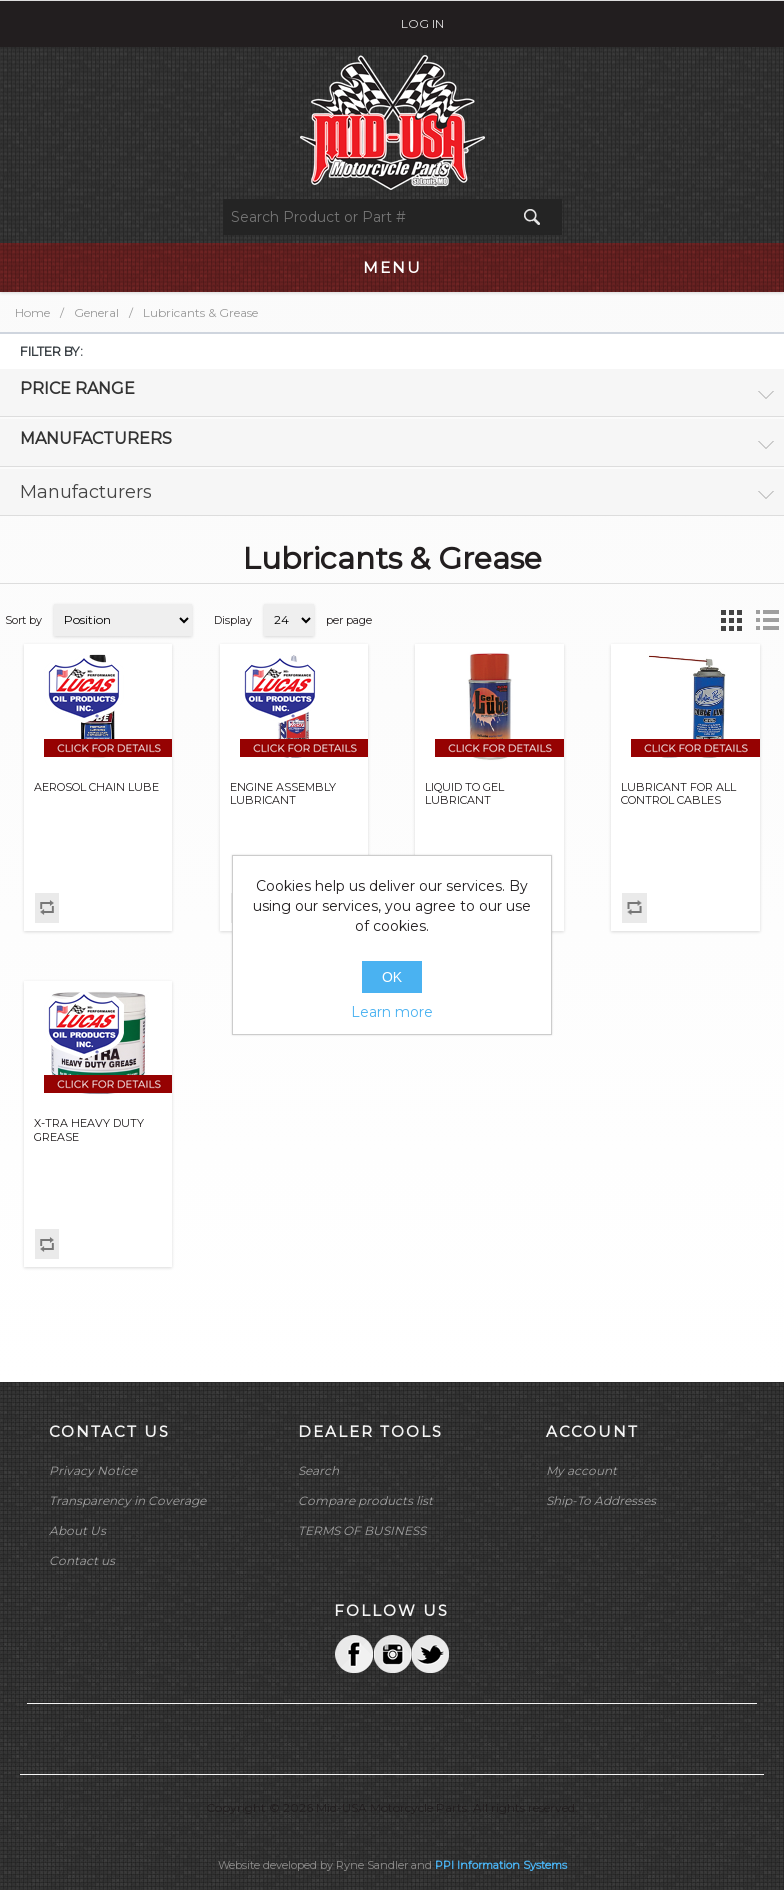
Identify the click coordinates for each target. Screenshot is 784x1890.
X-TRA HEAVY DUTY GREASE (89, 1130)
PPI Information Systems (501, 1865)
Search (318, 1470)
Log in (422, 23)
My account (581, 1470)
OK (392, 977)
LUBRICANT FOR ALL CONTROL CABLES (678, 794)
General (96, 312)
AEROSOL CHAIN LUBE (96, 787)
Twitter (392, 1654)
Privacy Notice (93, 1470)
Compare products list (365, 1500)
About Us (77, 1530)
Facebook (354, 1654)
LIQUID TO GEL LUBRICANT (464, 794)
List (767, 620)
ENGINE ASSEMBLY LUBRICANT (283, 794)
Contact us (82, 1560)
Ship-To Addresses (601, 1500)
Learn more (392, 1012)
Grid (731, 620)
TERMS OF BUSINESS (362, 1530)
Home (32, 312)
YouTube (430, 1654)
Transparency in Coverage (127, 1500)
